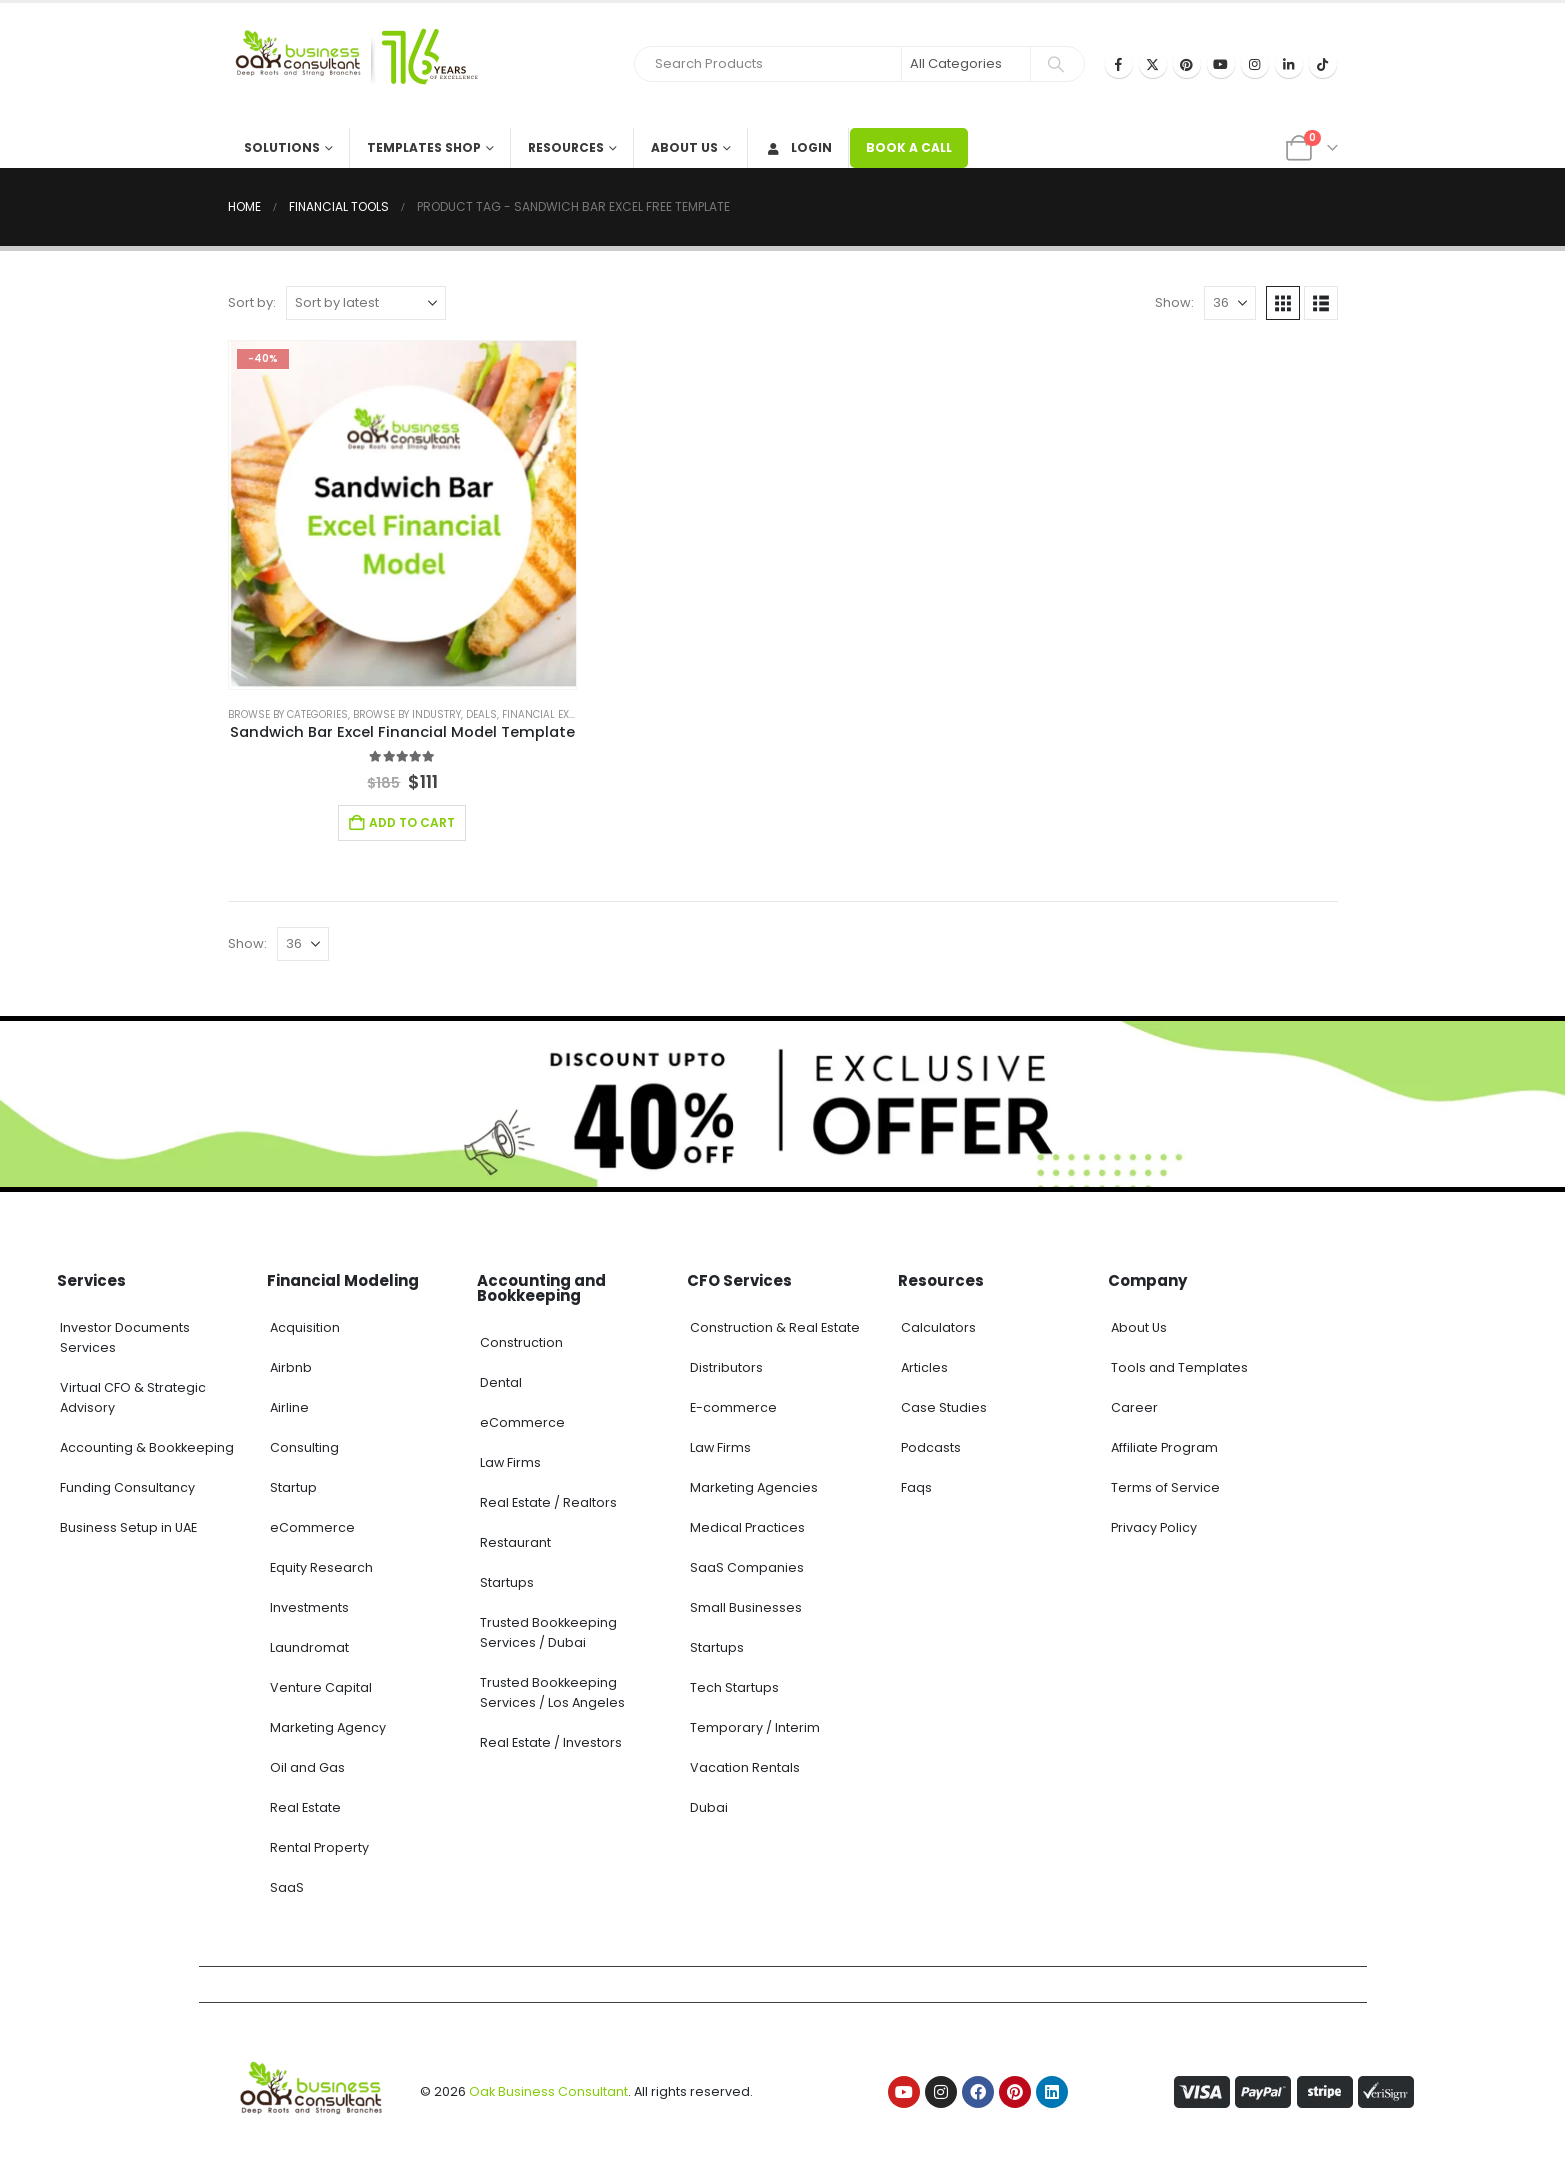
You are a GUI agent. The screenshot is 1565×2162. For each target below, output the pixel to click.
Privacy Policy (1154, 1527)
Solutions (282, 147)
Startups (507, 1582)
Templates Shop (424, 147)
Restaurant (515, 1542)
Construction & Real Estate (775, 1327)
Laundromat (309, 1647)
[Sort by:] (366, 303)
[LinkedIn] (1289, 64)
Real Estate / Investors (551, 1742)
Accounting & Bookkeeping (147, 1447)
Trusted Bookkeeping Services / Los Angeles (552, 1692)
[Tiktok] (1323, 64)
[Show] (1230, 303)
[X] (1153, 64)
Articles (924, 1367)
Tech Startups (734, 1687)
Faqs (916, 1487)
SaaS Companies (747, 1567)
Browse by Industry (407, 714)
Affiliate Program (1164, 1447)
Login (798, 147)
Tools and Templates (1179, 1367)
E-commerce (733, 1407)
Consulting (304, 1447)
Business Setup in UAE (128, 1527)
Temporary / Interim (755, 1727)
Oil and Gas (307, 1767)
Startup (293, 1487)
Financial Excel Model (562, 714)
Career (1134, 1407)
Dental (501, 1382)
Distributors (726, 1367)
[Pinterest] (1187, 64)
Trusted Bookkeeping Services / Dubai (548, 1632)
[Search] (1056, 64)
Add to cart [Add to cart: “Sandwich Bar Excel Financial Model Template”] (412, 822)
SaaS (287, 1887)
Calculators (938, 1327)
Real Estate (305, 1807)
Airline (289, 1407)
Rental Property (319, 1847)
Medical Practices (747, 1527)
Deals (481, 714)
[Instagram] (1255, 64)
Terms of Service (1165, 1487)
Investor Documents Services (125, 1337)
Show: (1174, 302)
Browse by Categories (288, 714)
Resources (566, 147)
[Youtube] (1221, 64)
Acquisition (305, 1327)
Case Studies (944, 1407)
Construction (521, 1342)
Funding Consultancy (127, 1487)
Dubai (709, 1807)
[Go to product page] (403, 515)
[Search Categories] (966, 64)
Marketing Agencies (754, 1487)
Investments (309, 1607)
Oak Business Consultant (548, 2091)
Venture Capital (321, 1687)
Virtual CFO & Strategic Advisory (133, 1397)
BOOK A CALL (909, 147)
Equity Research (321, 1567)
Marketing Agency (328, 1727)
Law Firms (510, 1462)
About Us (684, 147)
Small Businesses (746, 1607)
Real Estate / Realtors (548, 1502)
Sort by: (252, 302)
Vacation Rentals (745, 1767)
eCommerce (312, 1527)
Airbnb (291, 1367)
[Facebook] (1119, 64)
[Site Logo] (353, 65)
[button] (1283, 303)
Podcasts (931, 1447)
